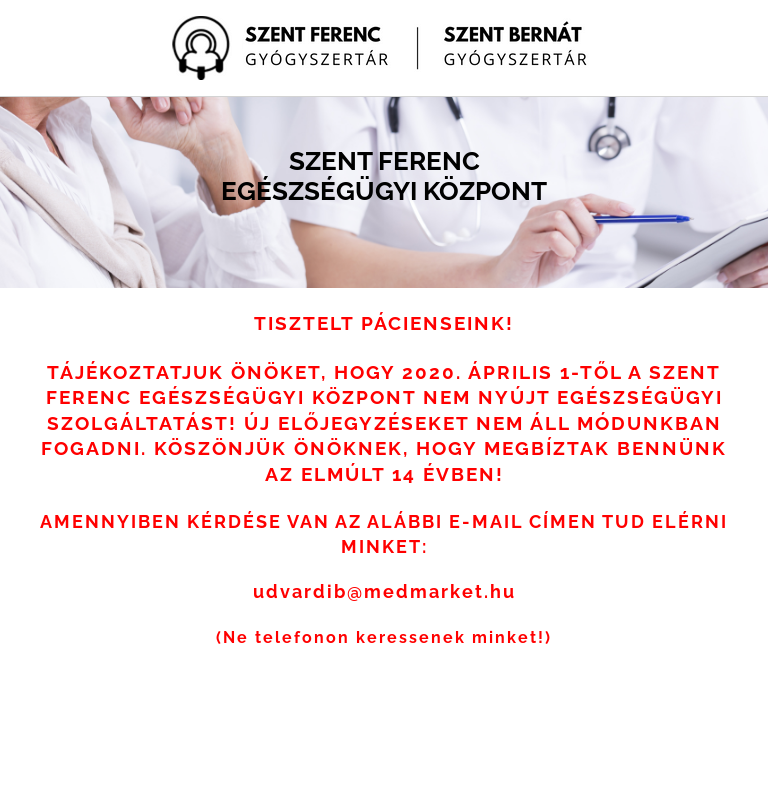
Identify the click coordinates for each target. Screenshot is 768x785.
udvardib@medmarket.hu (384, 591)
